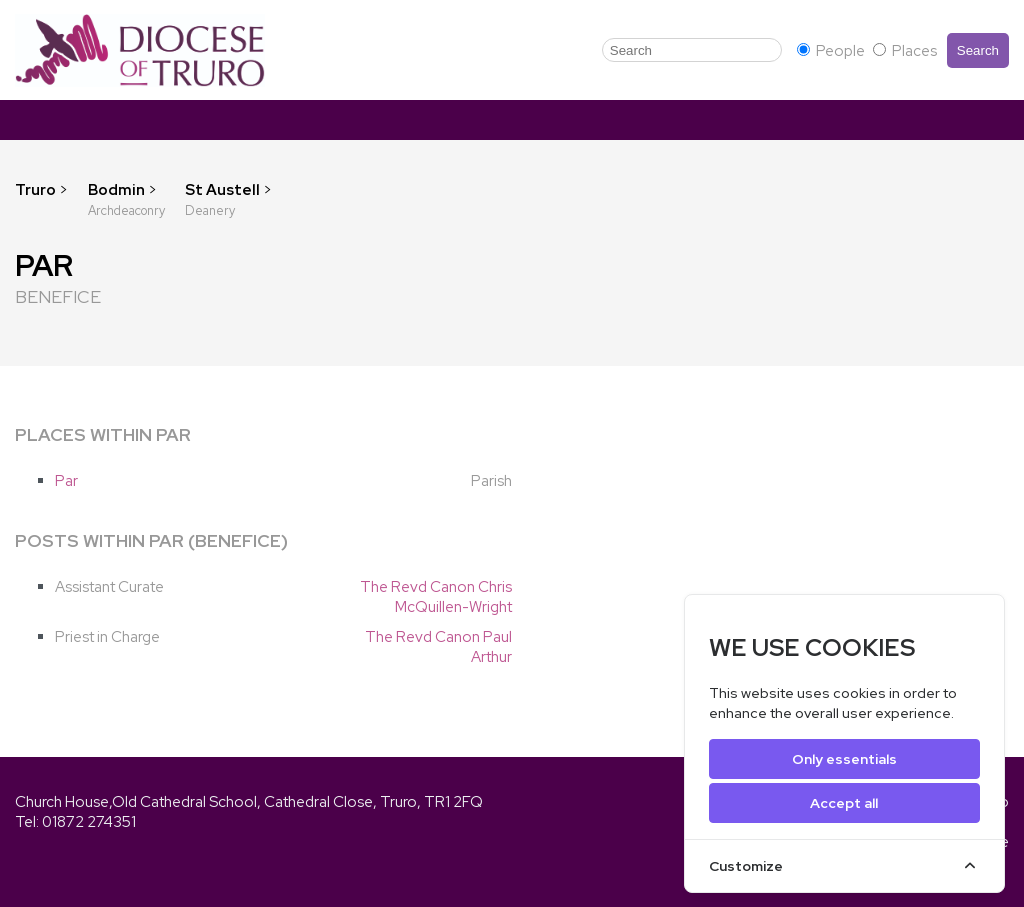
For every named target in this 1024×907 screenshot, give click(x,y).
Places (905, 51)
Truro (35, 190)
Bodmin (118, 190)
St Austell (224, 190)
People (832, 51)
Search (978, 50)
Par (66, 481)
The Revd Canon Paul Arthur (438, 647)
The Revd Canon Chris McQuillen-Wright (436, 597)
